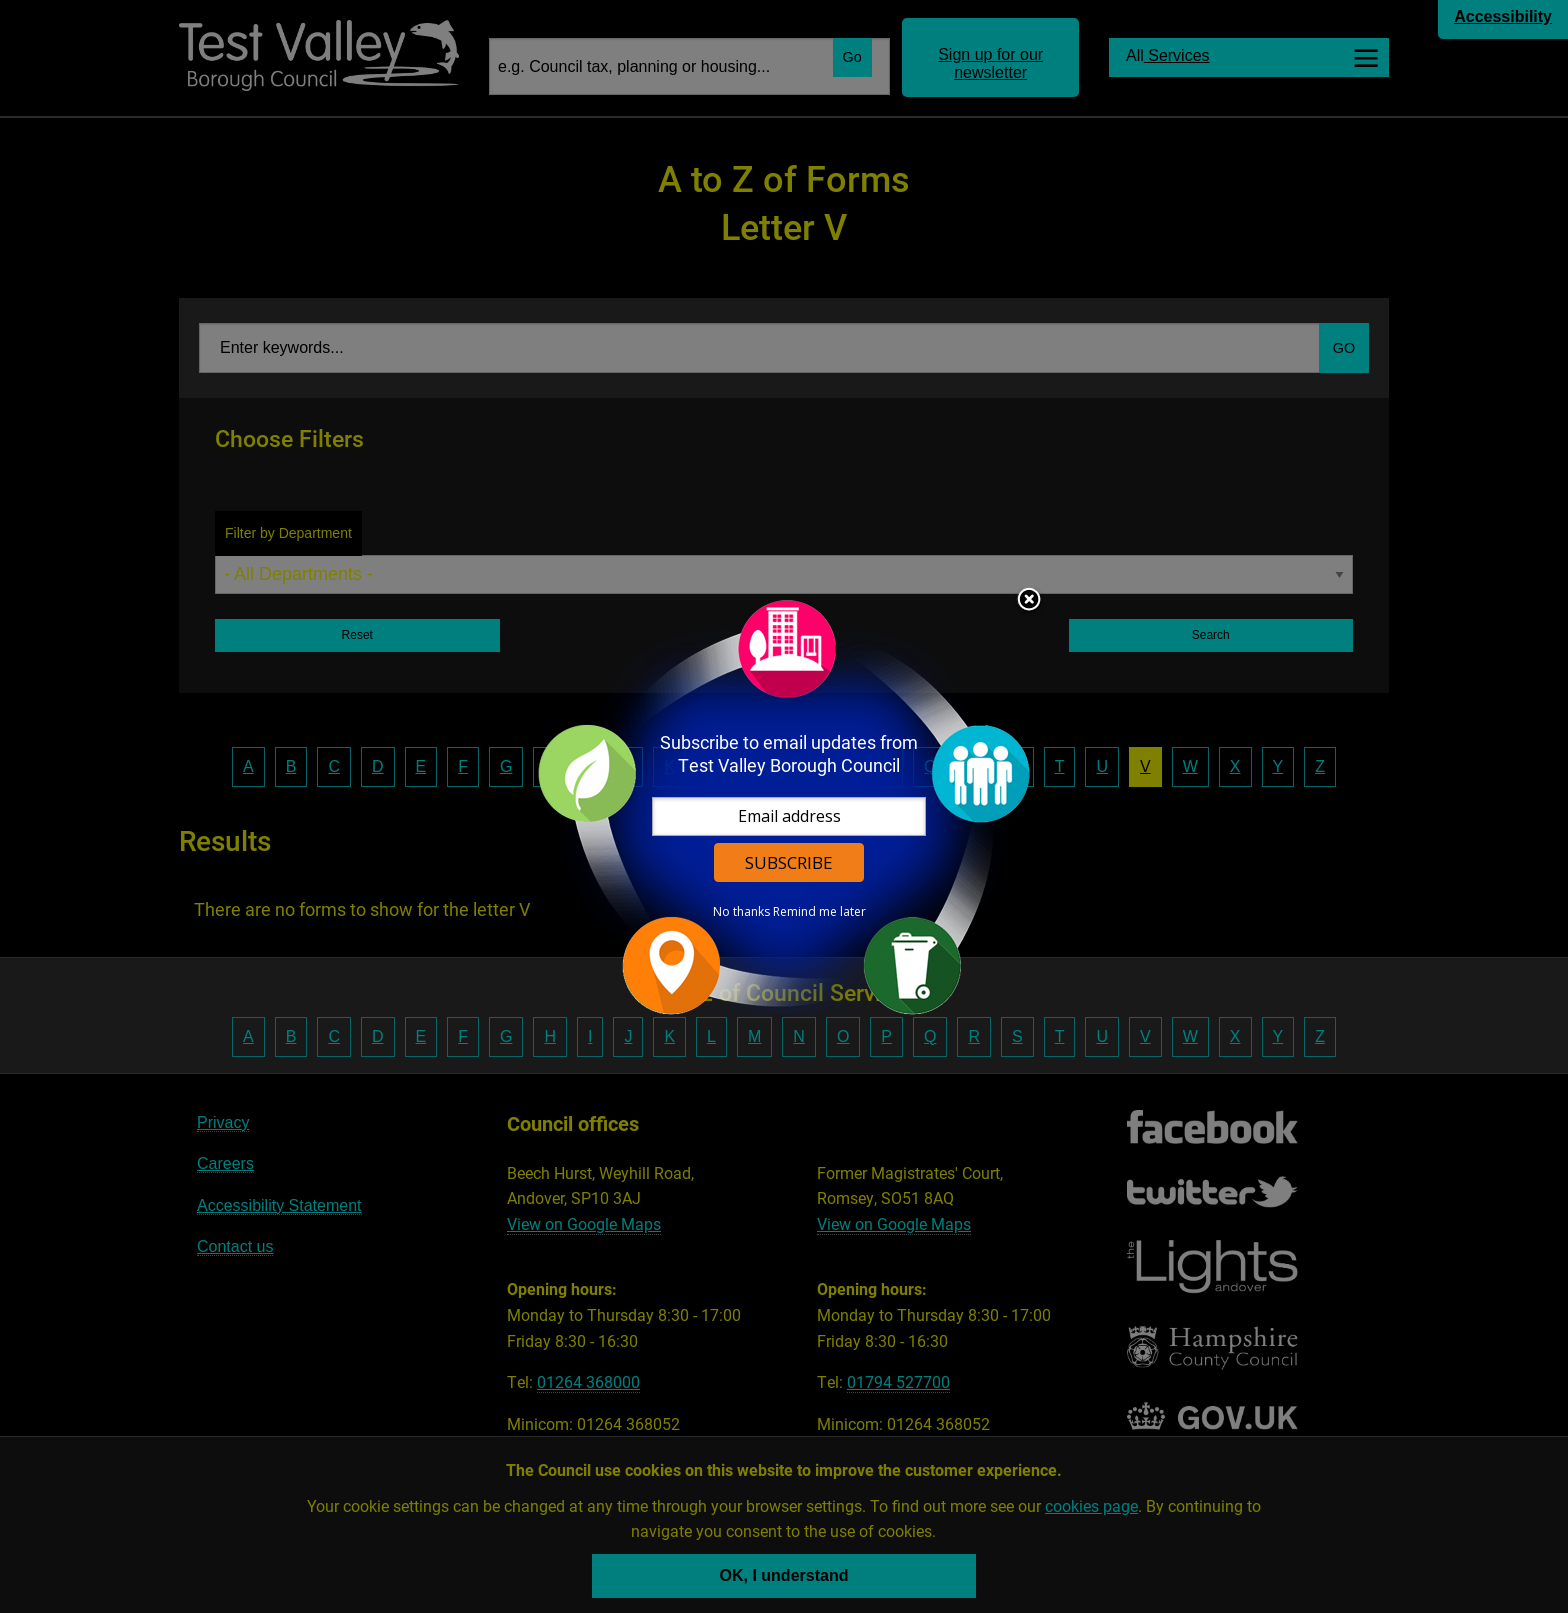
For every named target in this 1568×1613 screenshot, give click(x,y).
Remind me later (819, 912)
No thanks (741, 912)
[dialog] (784, 806)
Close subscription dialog (1029, 601)
